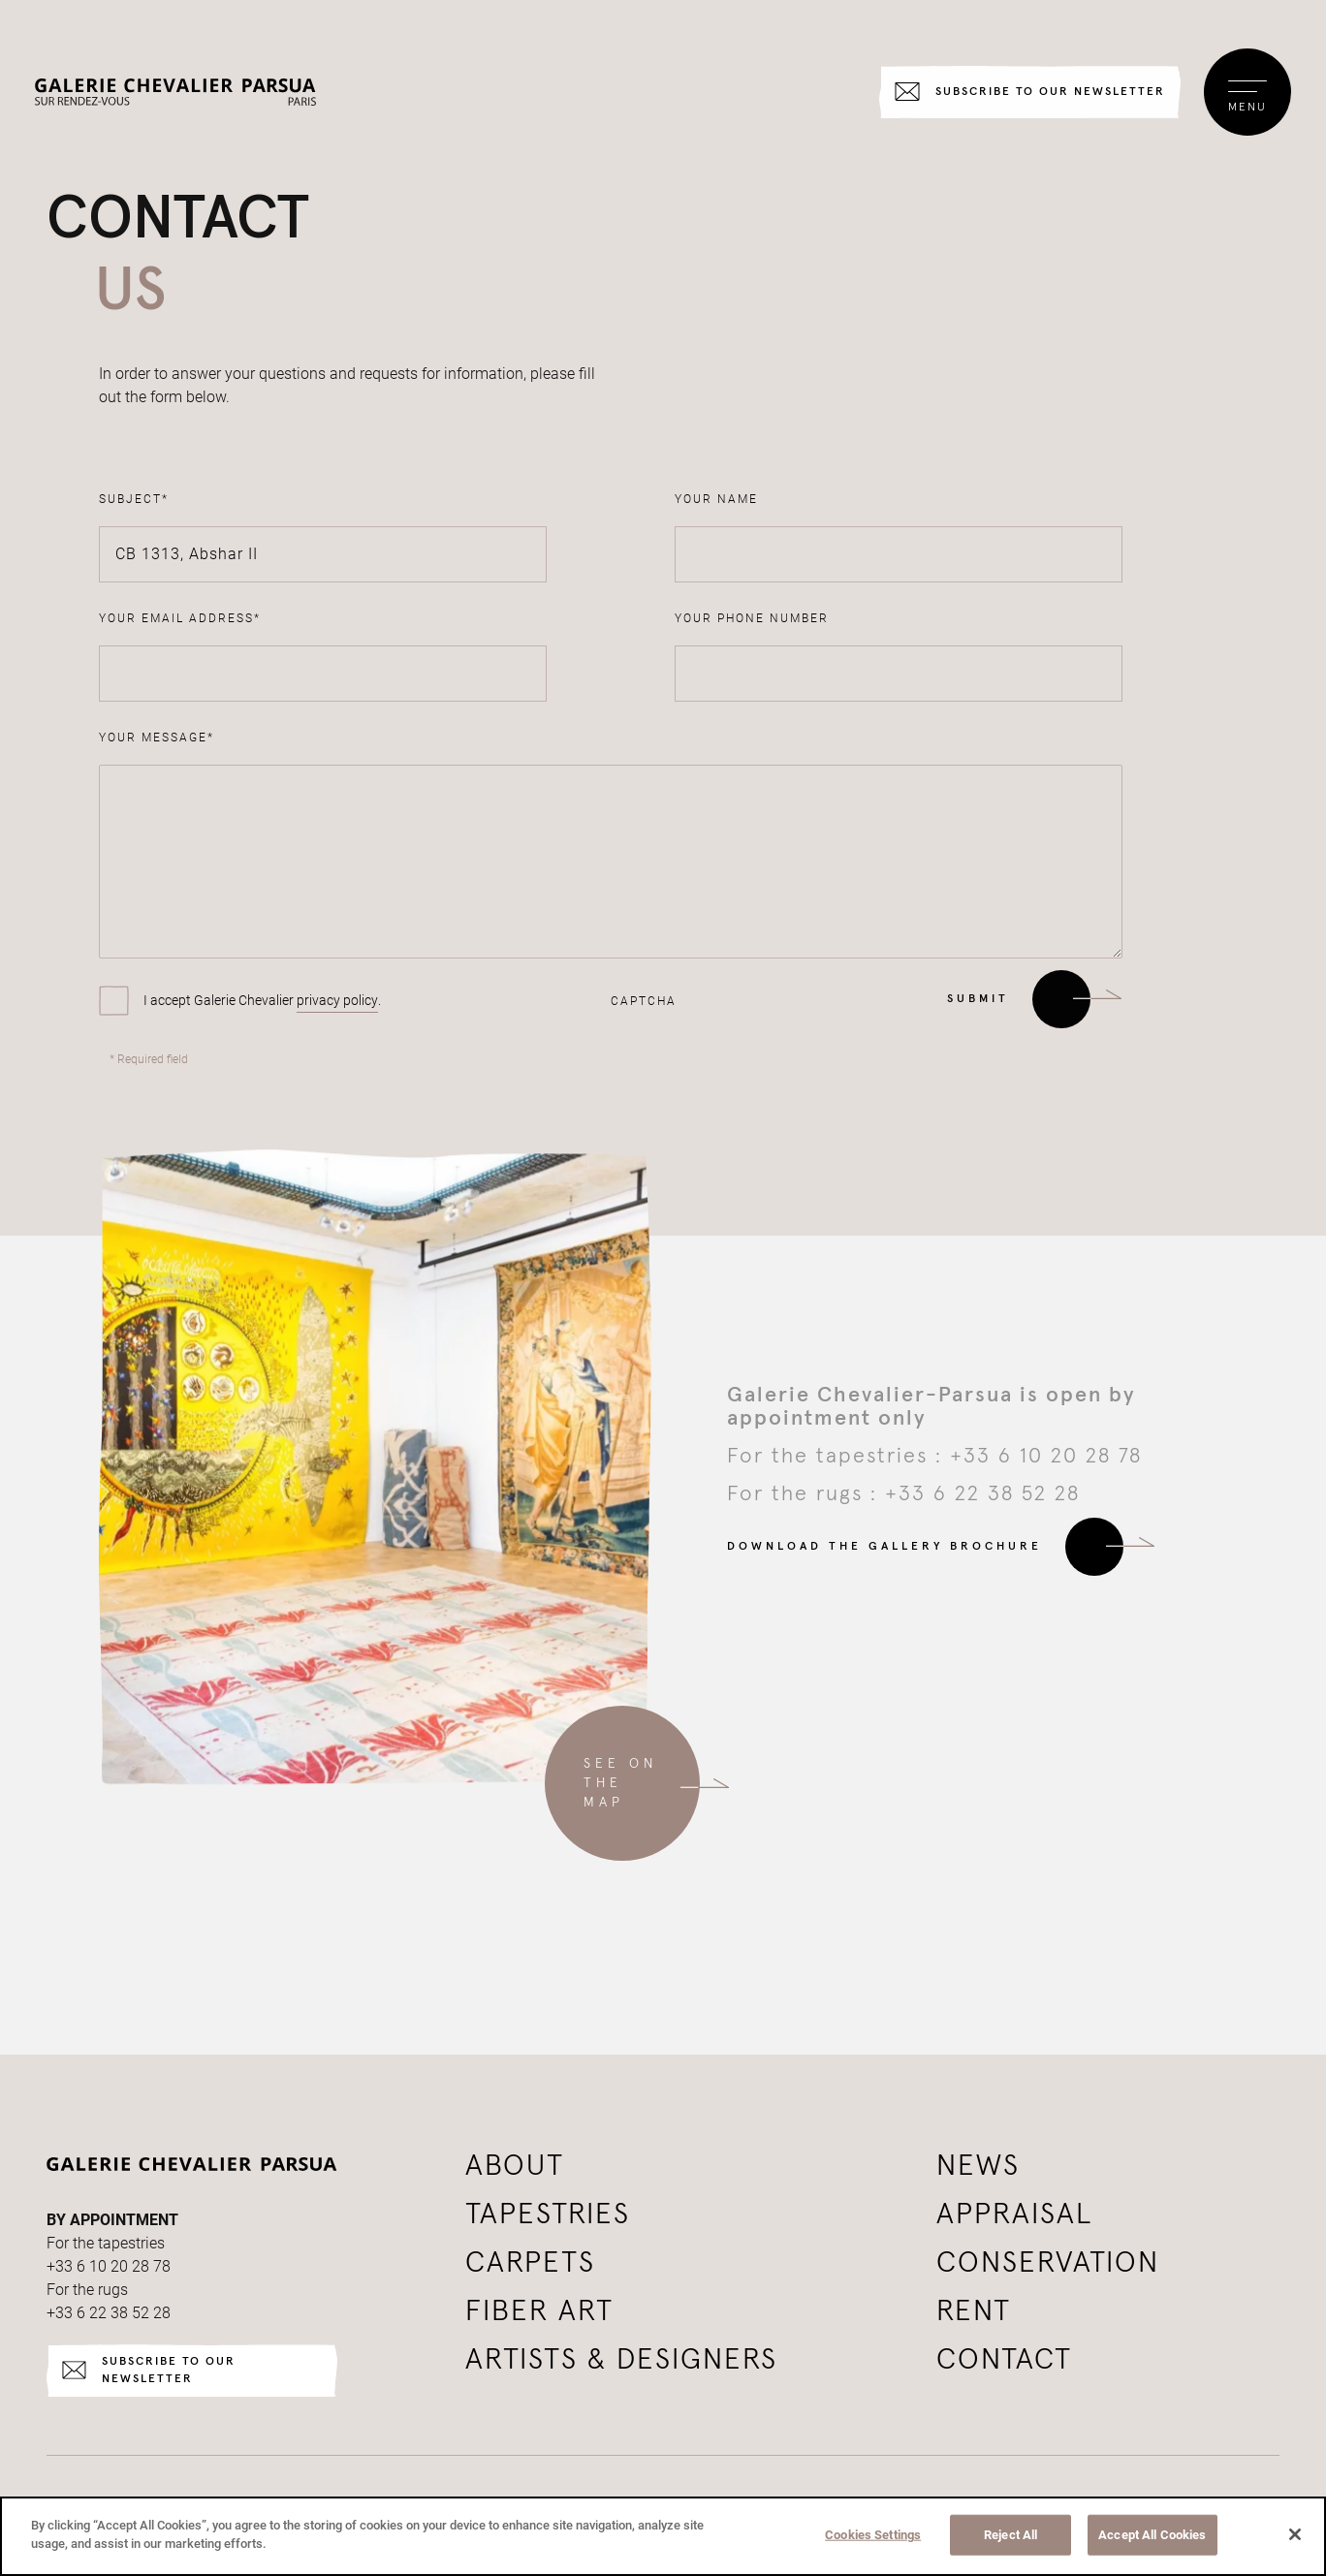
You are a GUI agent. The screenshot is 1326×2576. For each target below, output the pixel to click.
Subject (134, 499)
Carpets (530, 2263)
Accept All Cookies (1152, 2535)
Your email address (180, 618)
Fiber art (539, 2311)
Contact (1004, 2359)
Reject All (1010, 2535)
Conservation (1047, 2263)
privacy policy (337, 1000)
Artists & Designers (621, 2359)
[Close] (1295, 2534)
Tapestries (547, 2214)
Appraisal (1014, 2214)
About (514, 2166)
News (978, 2166)
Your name (716, 499)
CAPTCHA (644, 1001)
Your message (156, 737)
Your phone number (752, 618)
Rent (973, 2311)
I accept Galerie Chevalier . (262, 1001)
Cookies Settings (873, 2535)
